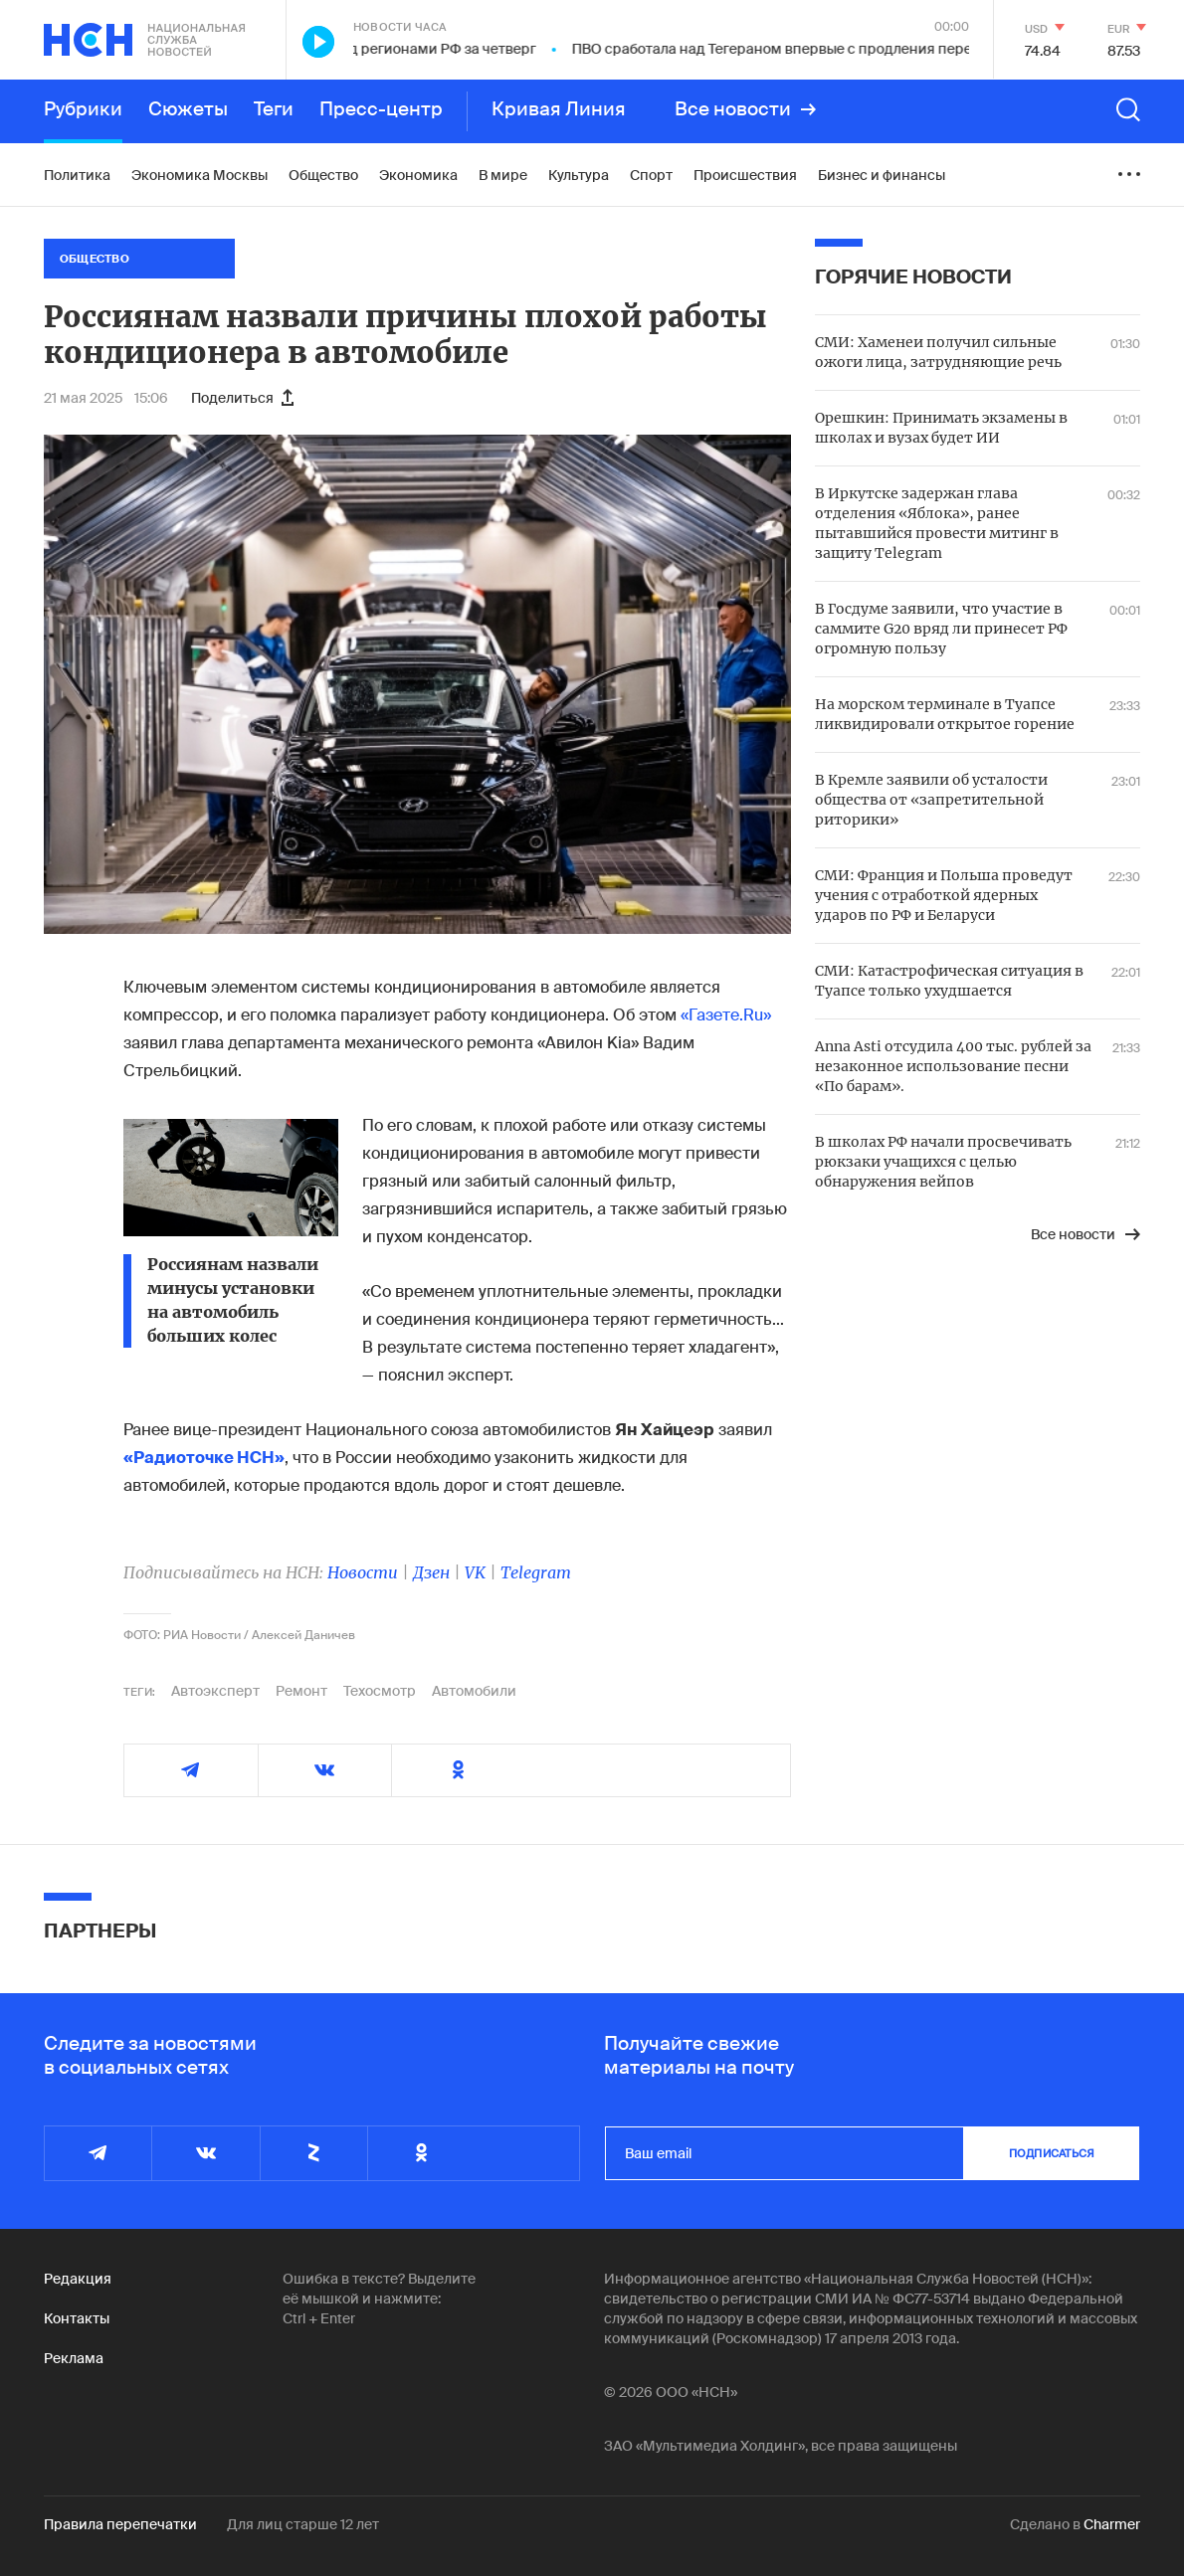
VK (475, 1572)
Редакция (77, 2279)
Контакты (76, 2318)
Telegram (535, 1572)
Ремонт (301, 1691)
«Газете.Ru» (726, 1015)
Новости (362, 1572)
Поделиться (242, 398)
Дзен (431, 1572)
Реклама (73, 2358)
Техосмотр (379, 1691)
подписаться (1051, 2153)
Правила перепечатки (120, 2524)
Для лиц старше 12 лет (303, 2524)
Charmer (1112, 2524)
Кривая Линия (559, 109)
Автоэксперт (215, 1691)
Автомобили (474, 1691)
